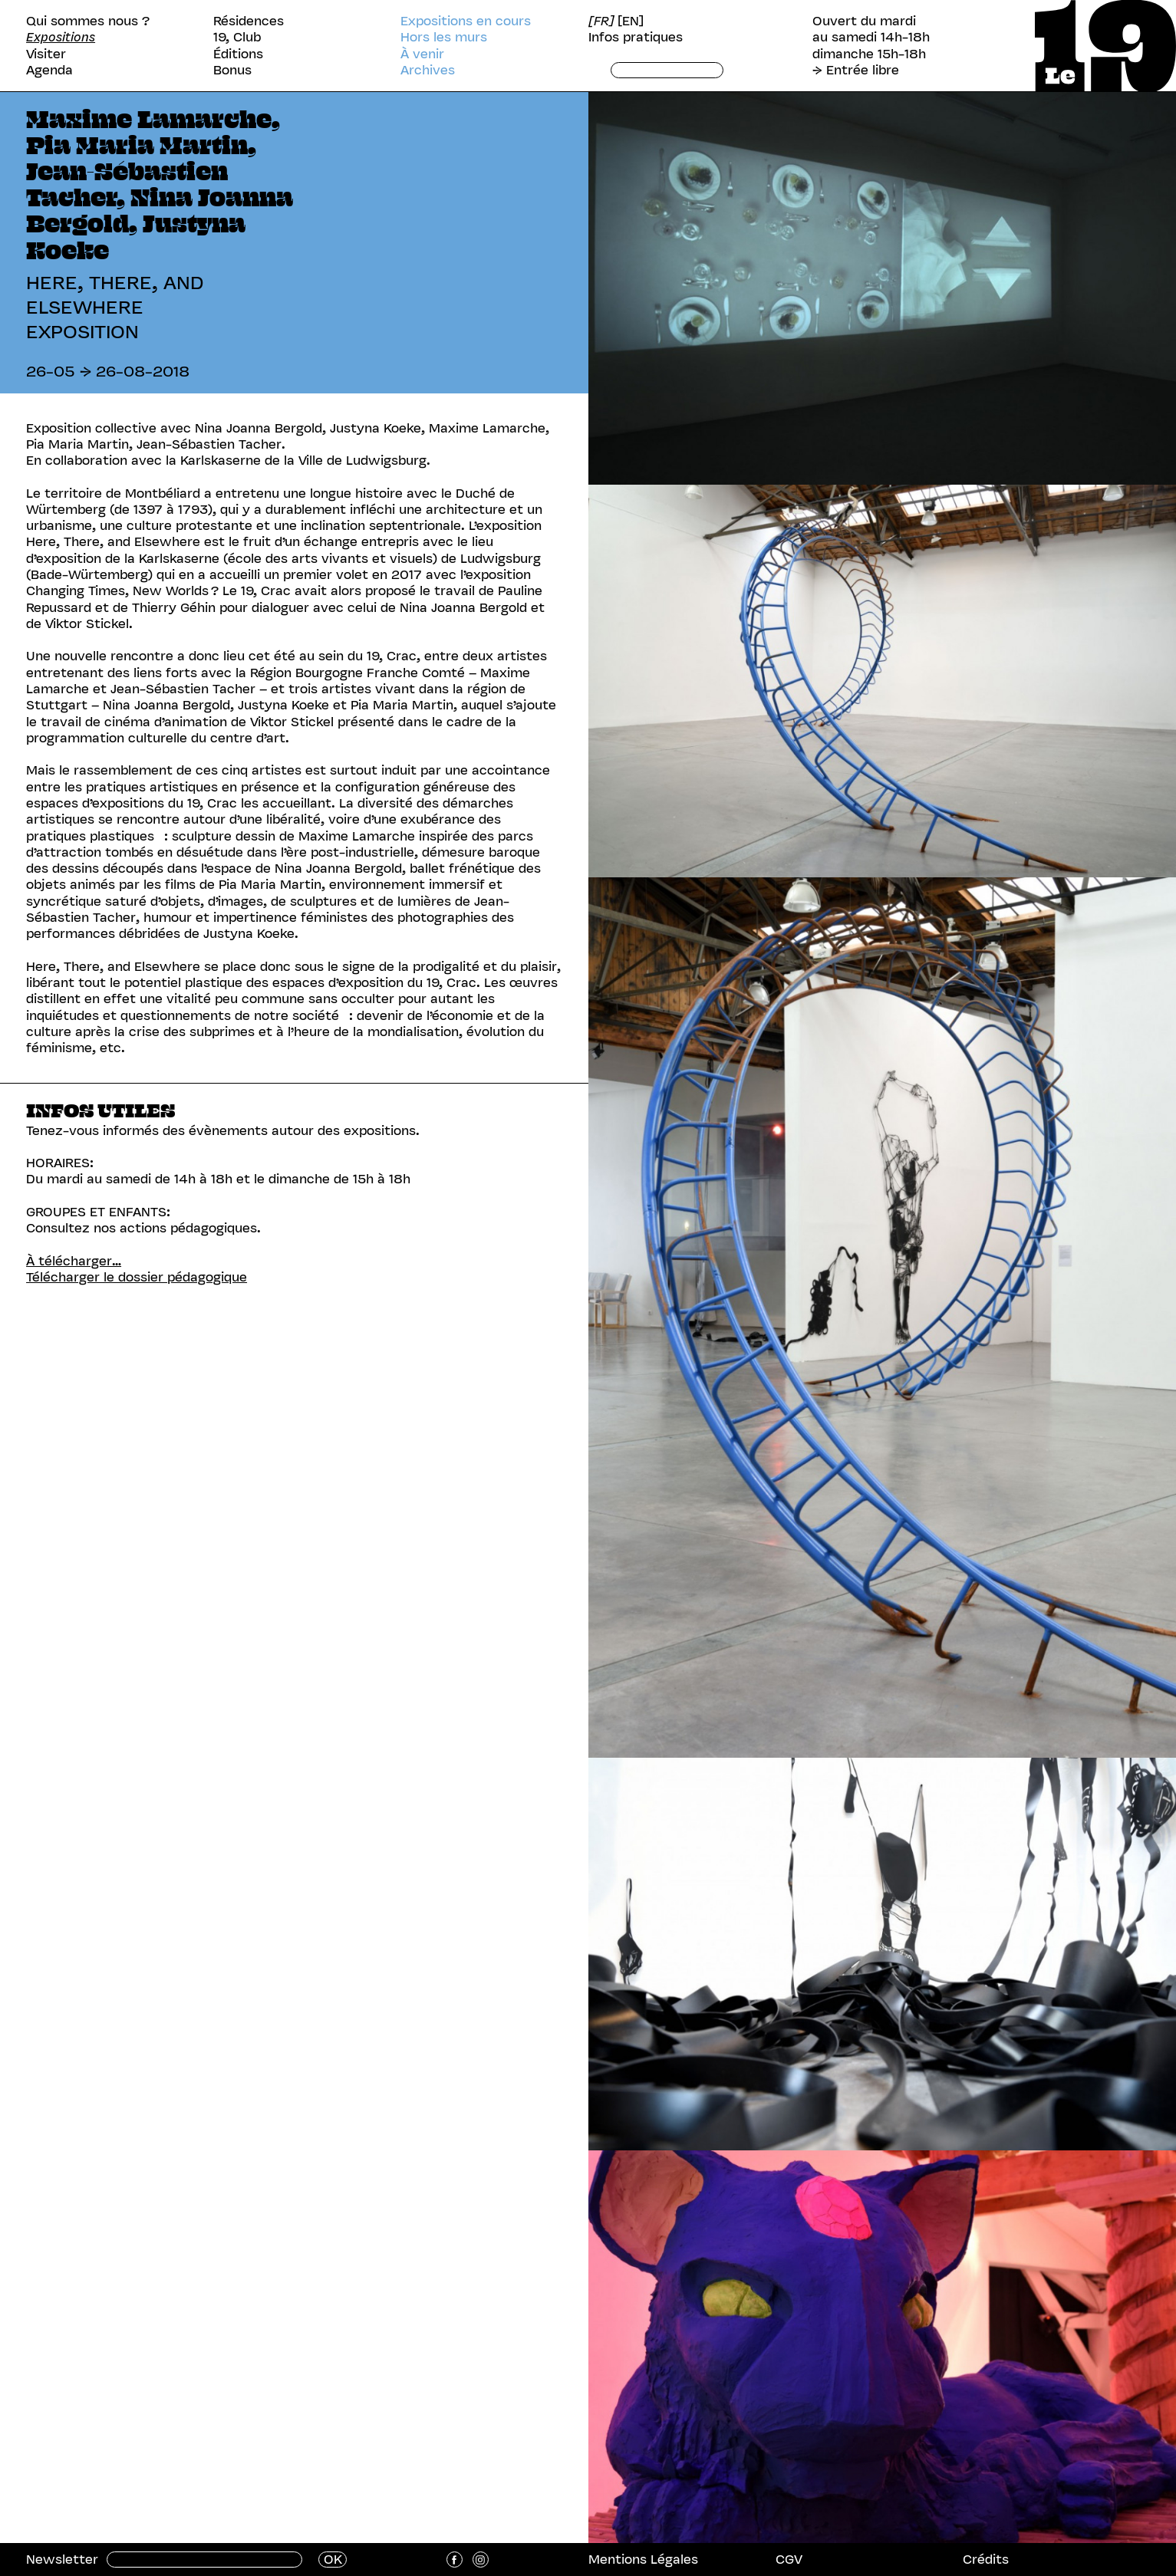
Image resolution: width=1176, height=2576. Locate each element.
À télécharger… (73, 1260)
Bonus (232, 70)
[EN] (631, 21)
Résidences (248, 21)
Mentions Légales (643, 2559)
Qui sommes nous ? (88, 21)
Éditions (238, 54)
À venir (422, 54)
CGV (789, 2559)
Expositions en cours (465, 21)
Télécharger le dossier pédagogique (136, 1276)
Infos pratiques (635, 37)
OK (333, 2559)
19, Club (237, 37)
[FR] (601, 21)
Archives (427, 70)
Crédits (986, 2559)
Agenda (49, 70)
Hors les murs (443, 37)
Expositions (60, 37)
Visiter (46, 54)
